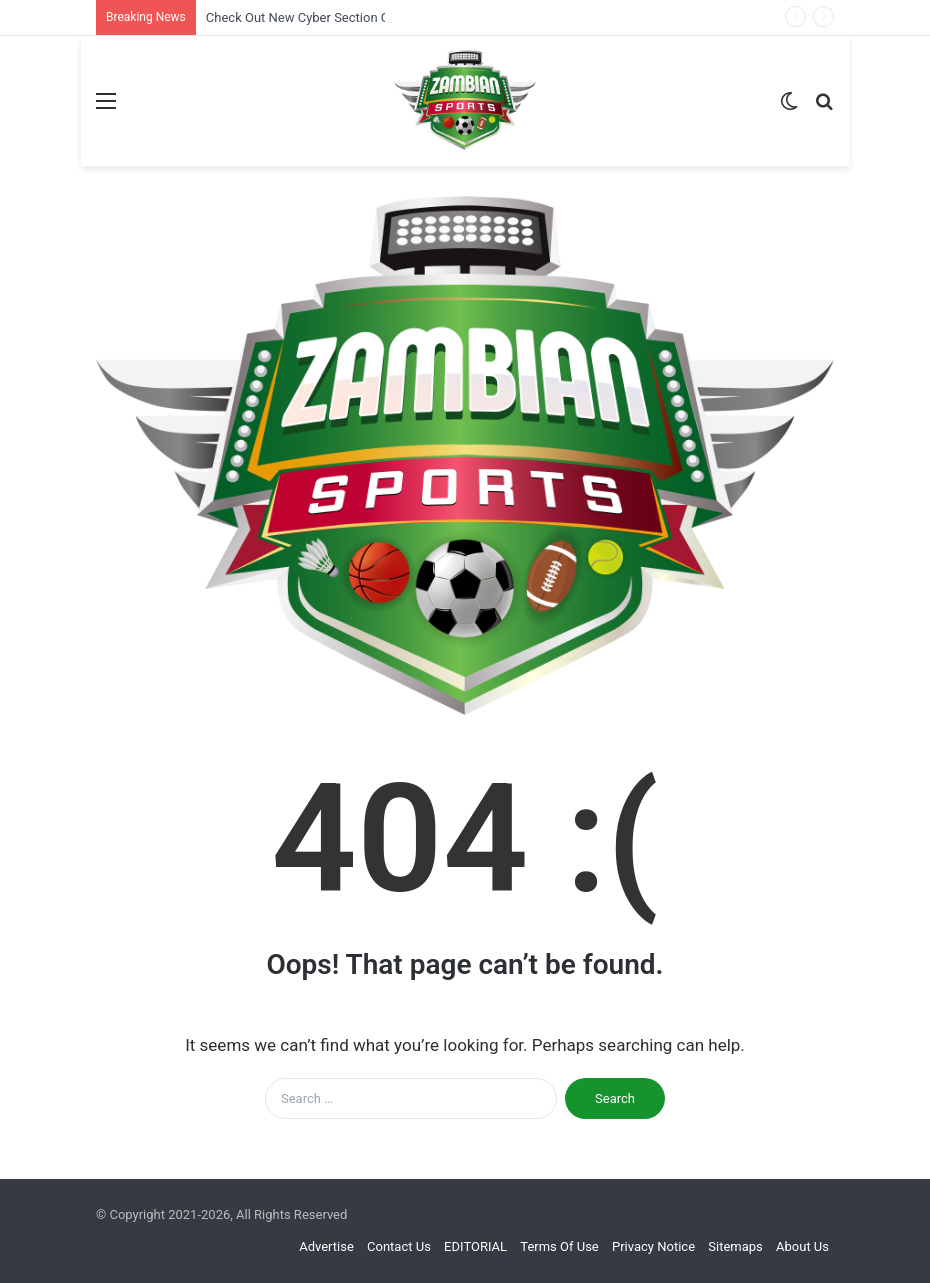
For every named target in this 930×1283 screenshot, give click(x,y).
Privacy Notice (653, 1246)
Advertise (326, 1246)
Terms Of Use (559, 1246)
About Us (802, 1246)
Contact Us (399, 1246)
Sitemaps (735, 1246)
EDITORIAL (475, 1246)
